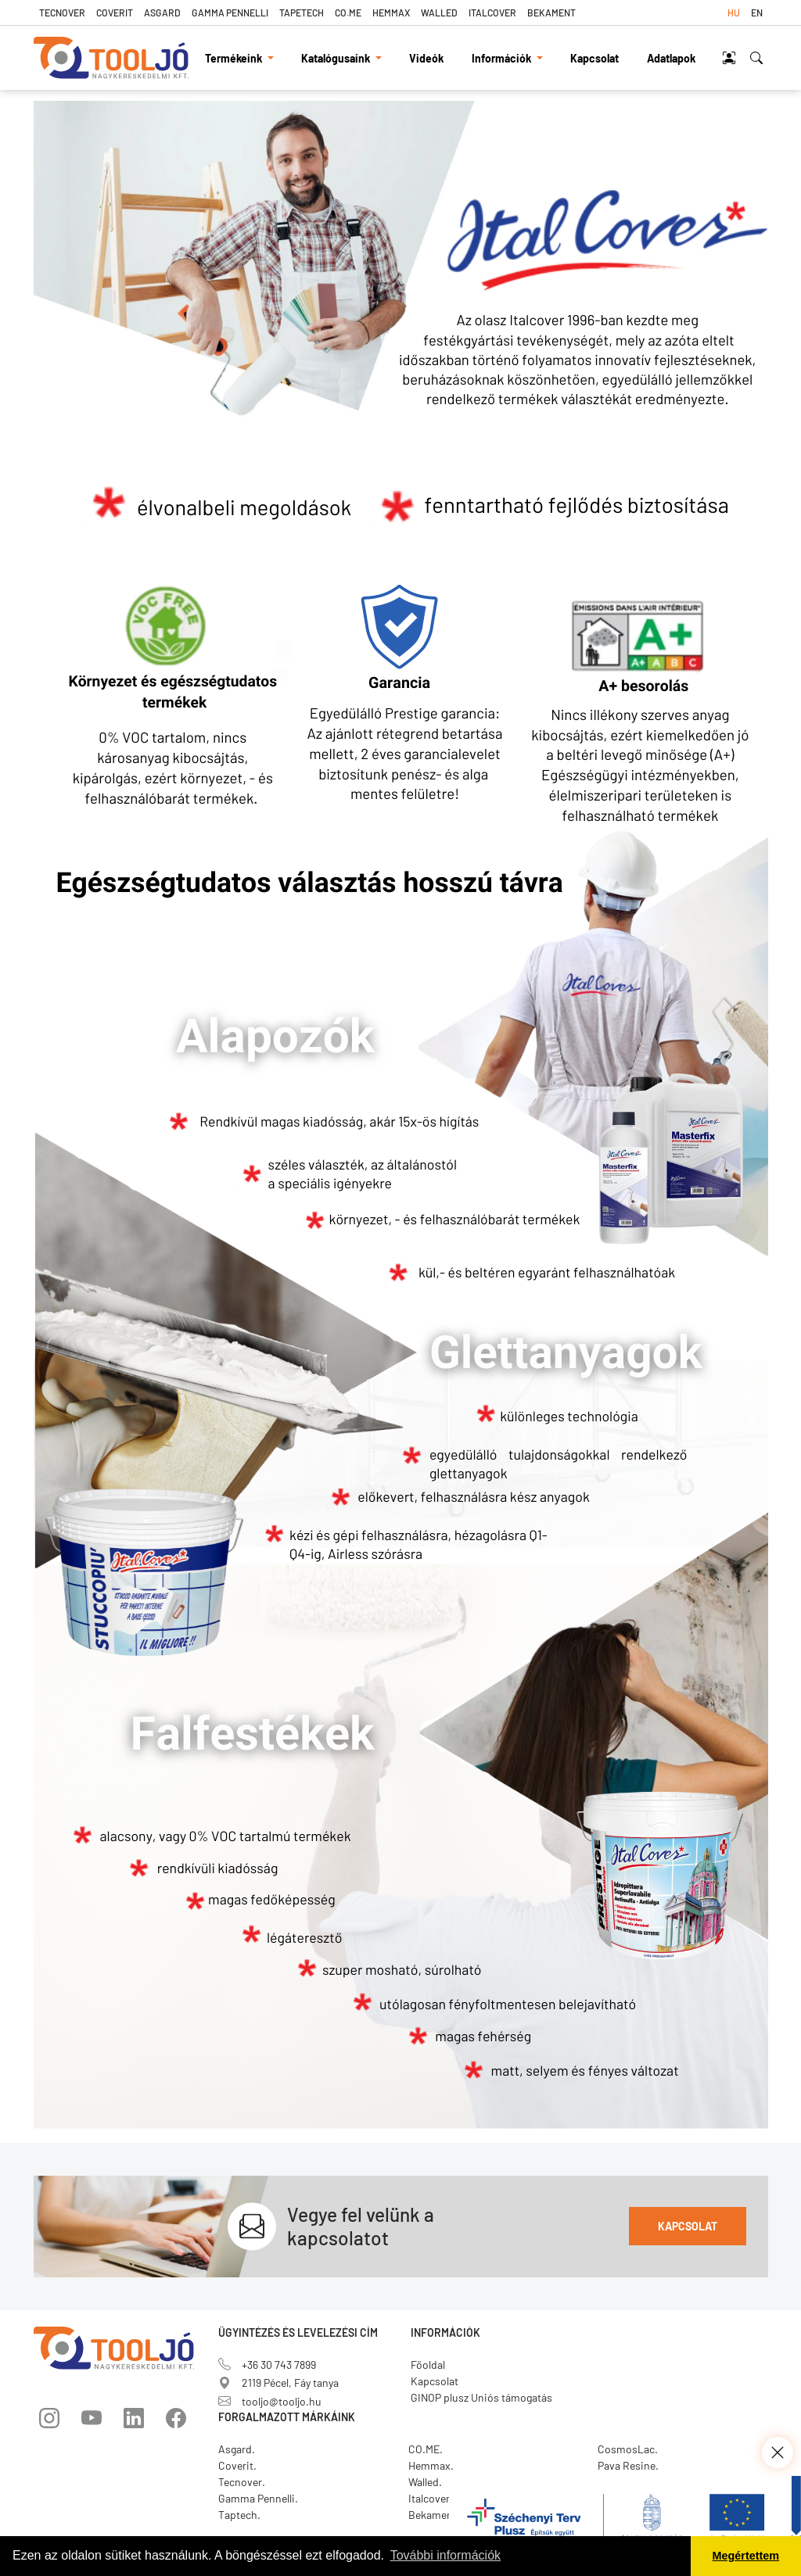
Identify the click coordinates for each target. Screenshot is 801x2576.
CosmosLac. (628, 2449)
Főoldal (428, 2364)
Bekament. (434, 2514)
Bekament (551, 12)
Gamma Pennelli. (258, 2498)
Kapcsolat (594, 58)
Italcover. (430, 2498)
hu (733, 12)
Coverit (114, 12)
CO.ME (348, 12)
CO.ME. (425, 2449)
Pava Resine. (628, 2465)
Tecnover (62, 12)
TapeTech (301, 12)
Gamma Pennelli (230, 12)
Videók (426, 58)
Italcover (492, 12)
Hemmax (391, 12)
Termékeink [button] (234, 58)
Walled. (425, 2481)
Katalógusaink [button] (336, 58)
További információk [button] (445, 2555)
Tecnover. (241, 2481)
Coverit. (237, 2465)
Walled (439, 12)
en (757, 12)
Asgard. (236, 2449)
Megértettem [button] (746, 2555)
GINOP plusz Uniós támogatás (481, 2397)
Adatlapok (671, 58)
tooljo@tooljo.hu (269, 2401)
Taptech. (239, 2514)
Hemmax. (431, 2465)
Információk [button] (502, 58)
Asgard (162, 12)
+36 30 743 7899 (267, 2364)
